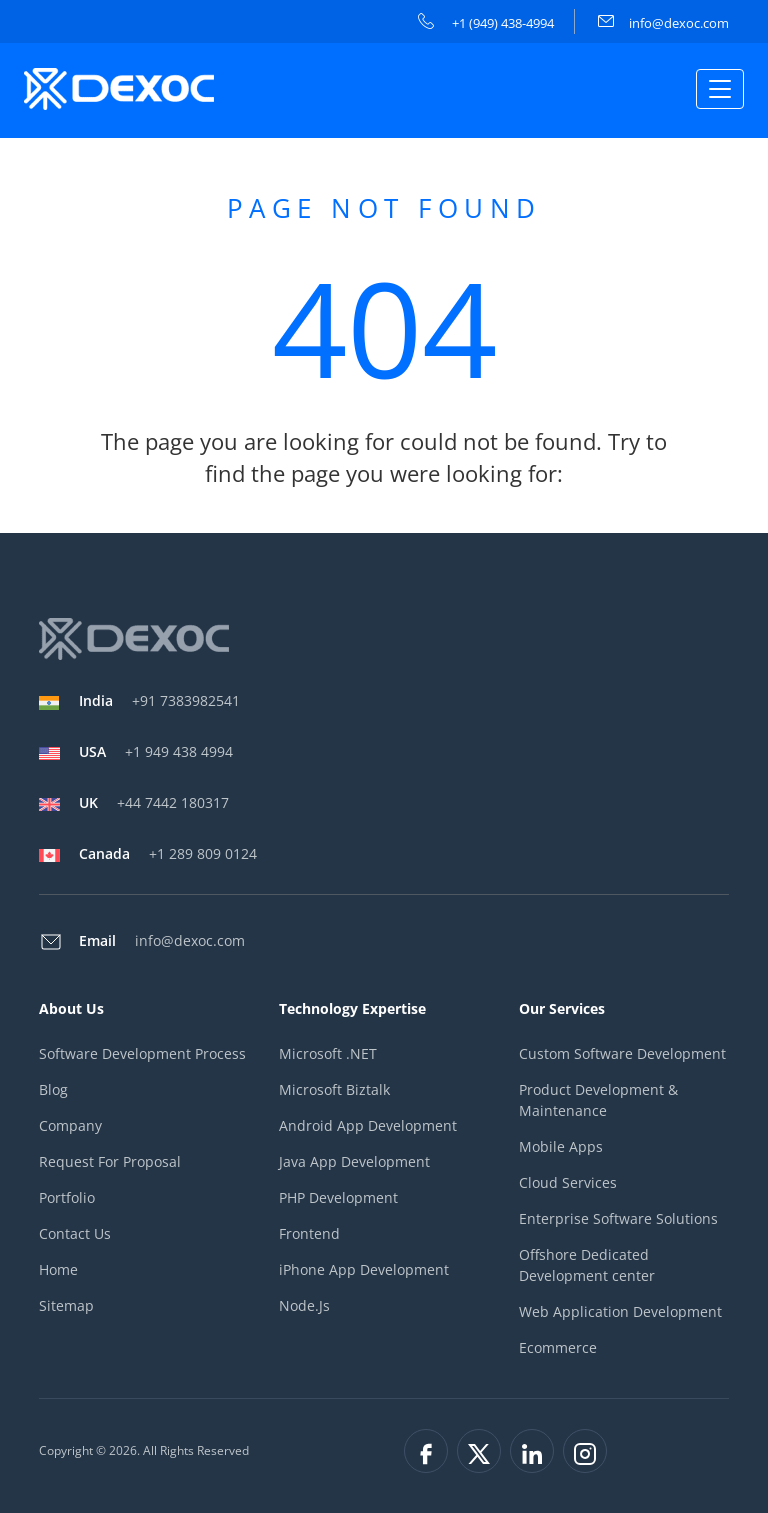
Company (70, 1125)
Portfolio (67, 1197)
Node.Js (304, 1305)
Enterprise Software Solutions (618, 1218)
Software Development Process (142, 1053)
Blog (53, 1089)
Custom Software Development (622, 1053)
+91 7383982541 (159, 700)
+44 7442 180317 (154, 802)
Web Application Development (620, 1311)
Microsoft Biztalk (334, 1089)
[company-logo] (121, 89)
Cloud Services (568, 1182)
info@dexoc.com (663, 23)
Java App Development (354, 1161)
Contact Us (75, 1233)
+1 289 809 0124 (168, 853)
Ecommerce (558, 1347)
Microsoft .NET (328, 1053)
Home (58, 1269)
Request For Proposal (110, 1161)
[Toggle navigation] (720, 89)
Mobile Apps (561, 1146)
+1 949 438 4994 (156, 751)
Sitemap (66, 1305)
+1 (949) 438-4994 (486, 23)
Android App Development (368, 1125)
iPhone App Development (364, 1269)
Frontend (309, 1233)
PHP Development (338, 1197)
